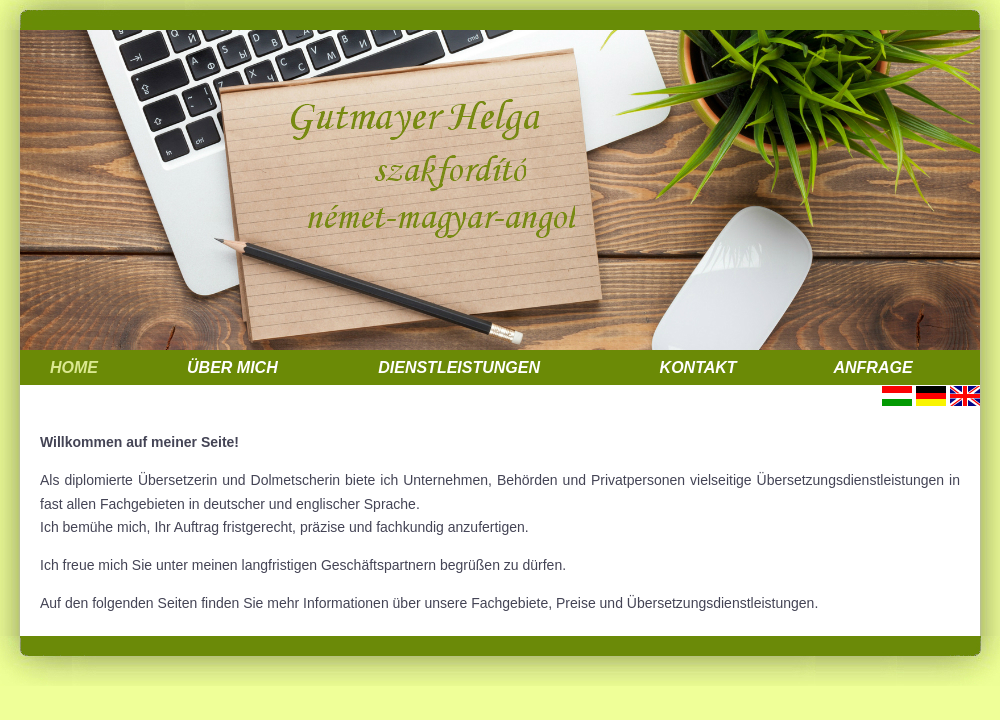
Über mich (232, 367)
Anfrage (872, 367)
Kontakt (698, 367)
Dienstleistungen (459, 367)
